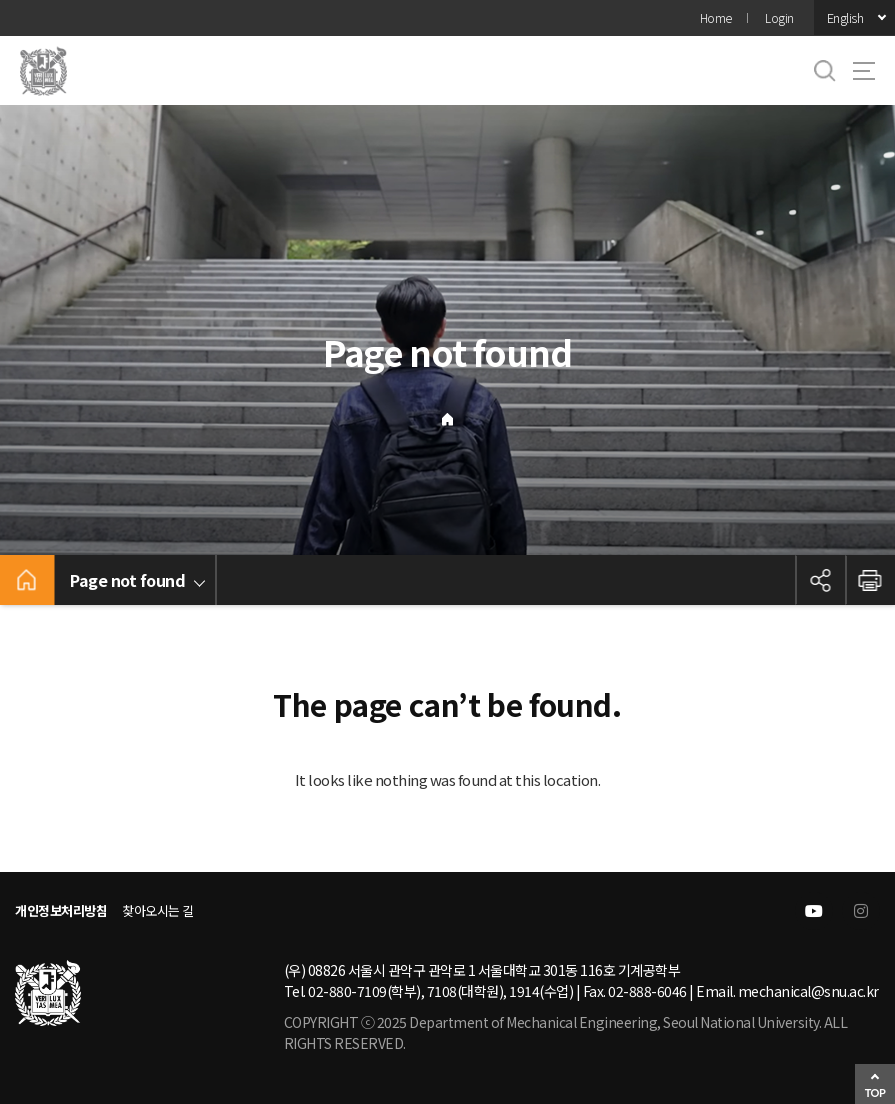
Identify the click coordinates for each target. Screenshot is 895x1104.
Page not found (127, 580)
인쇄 (870, 580)
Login (779, 17)
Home (716, 17)
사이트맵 (864, 71)
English (845, 17)
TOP (875, 1092)
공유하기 (820, 580)
